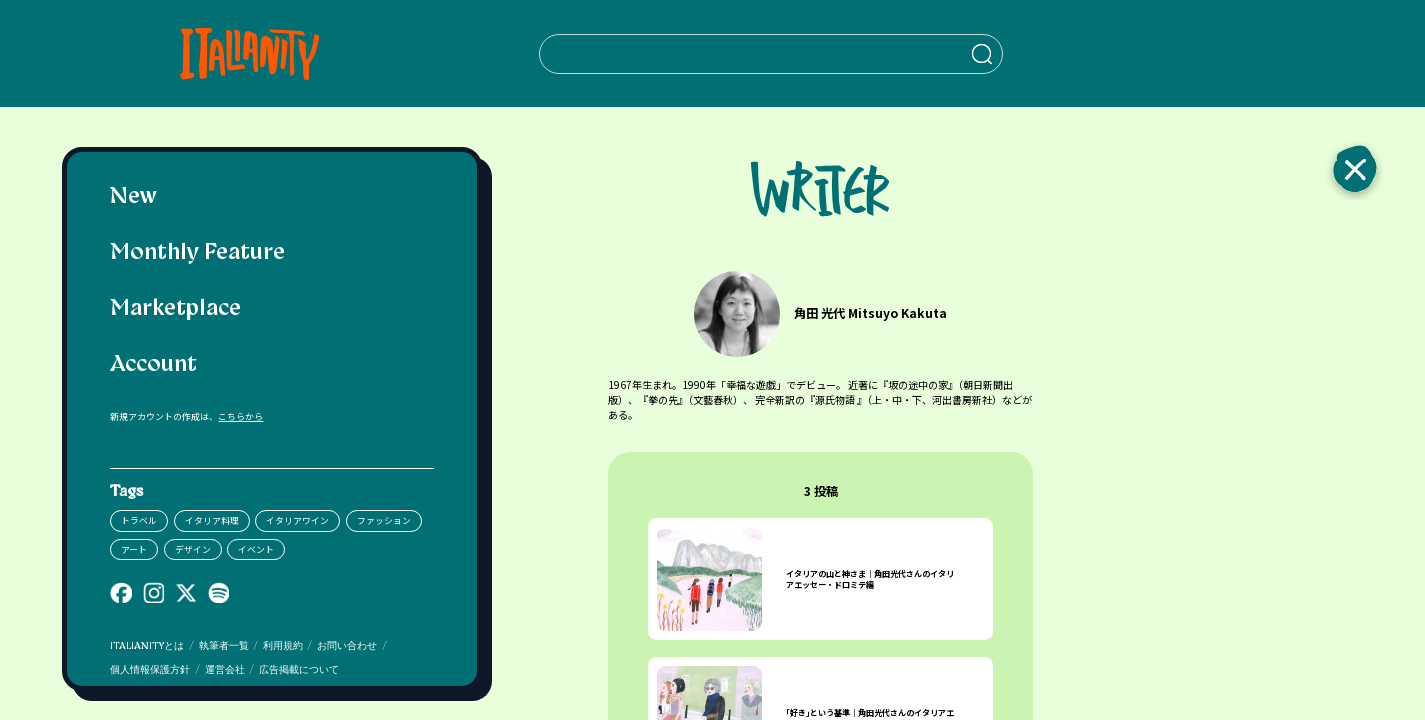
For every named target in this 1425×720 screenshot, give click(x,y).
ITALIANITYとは (147, 646)
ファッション (384, 520)
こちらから (240, 416)
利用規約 (283, 646)
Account (153, 365)
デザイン (193, 549)
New (133, 197)
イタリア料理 (212, 520)
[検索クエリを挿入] (770, 54)
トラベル (139, 520)
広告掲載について (299, 670)
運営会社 (225, 670)
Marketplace (175, 309)
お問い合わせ (347, 646)
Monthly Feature (197, 253)
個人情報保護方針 (150, 670)
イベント (256, 549)
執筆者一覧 (224, 646)
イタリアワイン (297, 520)
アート (134, 549)
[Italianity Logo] (248, 53)
